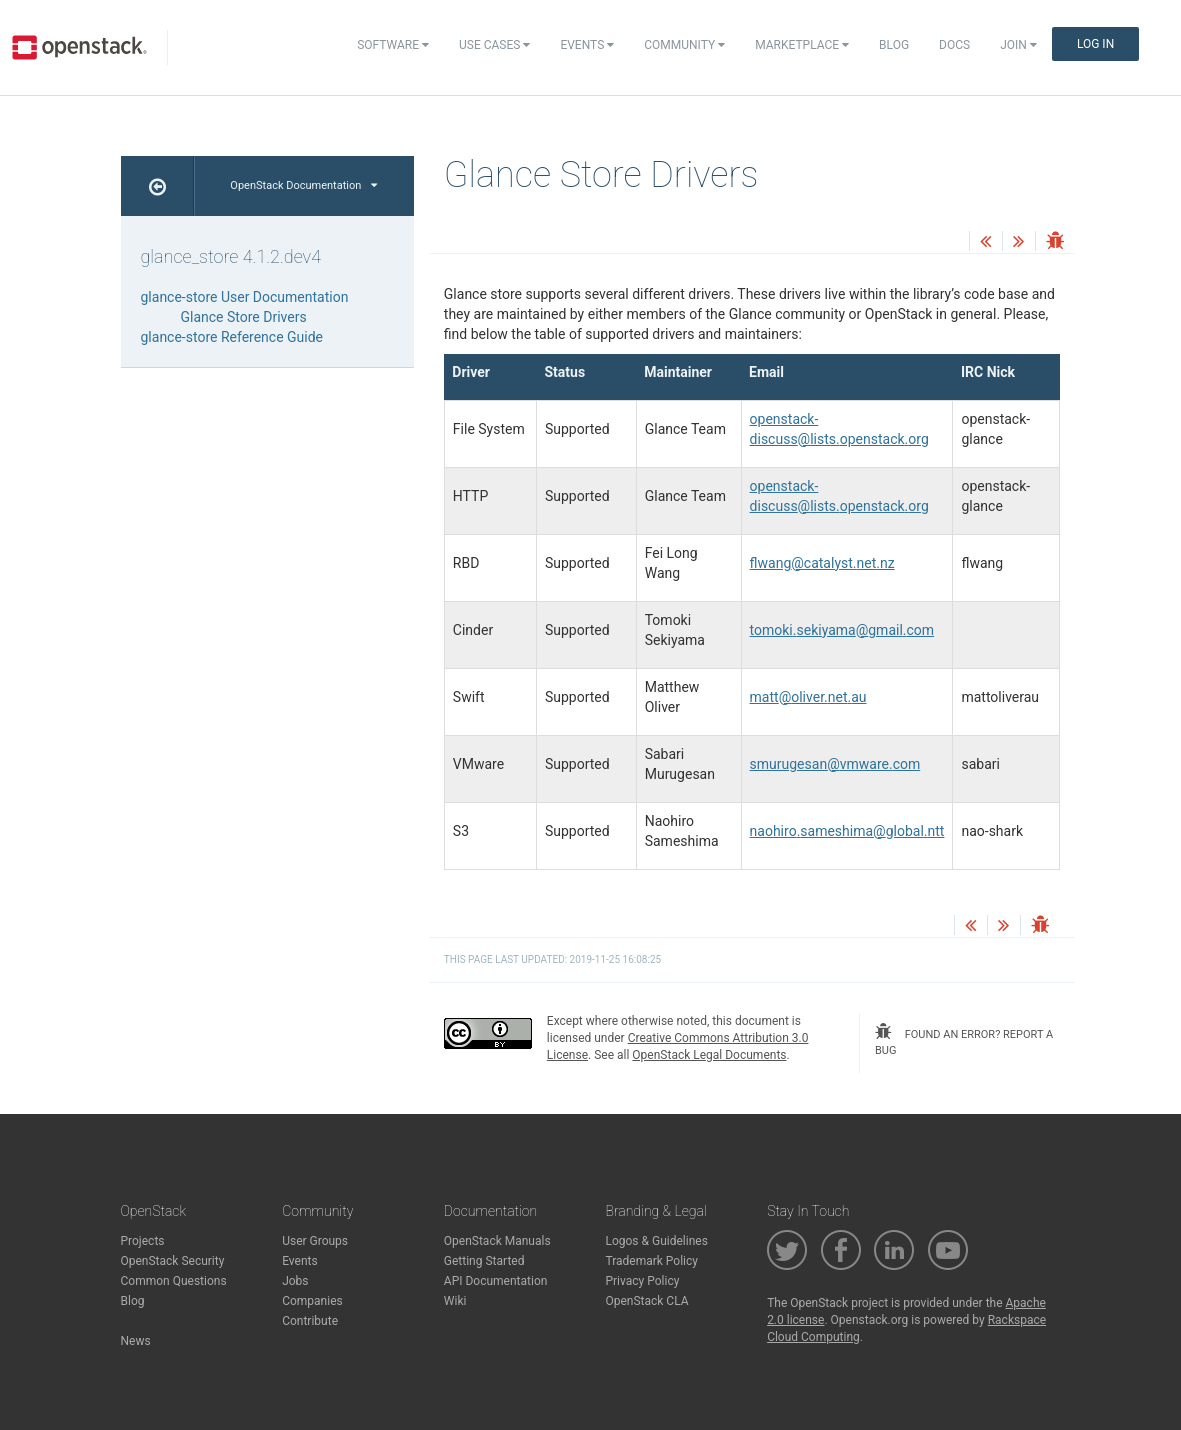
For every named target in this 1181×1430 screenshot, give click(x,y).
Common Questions (174, 1281)
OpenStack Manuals (497, 1241)
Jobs (295, 1281)
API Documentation (496, 1281)
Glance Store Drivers (244, 317)
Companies (312, 1301)
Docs (954, 45)
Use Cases (494, 45)
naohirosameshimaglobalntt (847, 831)
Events (587, 45)
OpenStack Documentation (303, 185)
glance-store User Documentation (245, 297)
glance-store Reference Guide (232, 337)
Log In (1095, 44)
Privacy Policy (642, 1281)
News (136, 1341)
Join (1018, 45)
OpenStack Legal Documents (709, 1055)
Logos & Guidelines (656, 1241)
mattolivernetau (808, 697)
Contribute (310, 1321)
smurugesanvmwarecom (835, 764)
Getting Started (484, 1261)
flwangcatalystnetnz (822, 563)
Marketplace (802, 45)
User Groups (315, 1241)
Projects (143, 1241)
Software (393, 45)
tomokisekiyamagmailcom (842, 630)
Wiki (455, 1301)
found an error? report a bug (964, 1040)
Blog (894, 45)
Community (684, 45)
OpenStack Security (173, 1261)
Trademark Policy (651, 1261)
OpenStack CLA (646, 1301)
